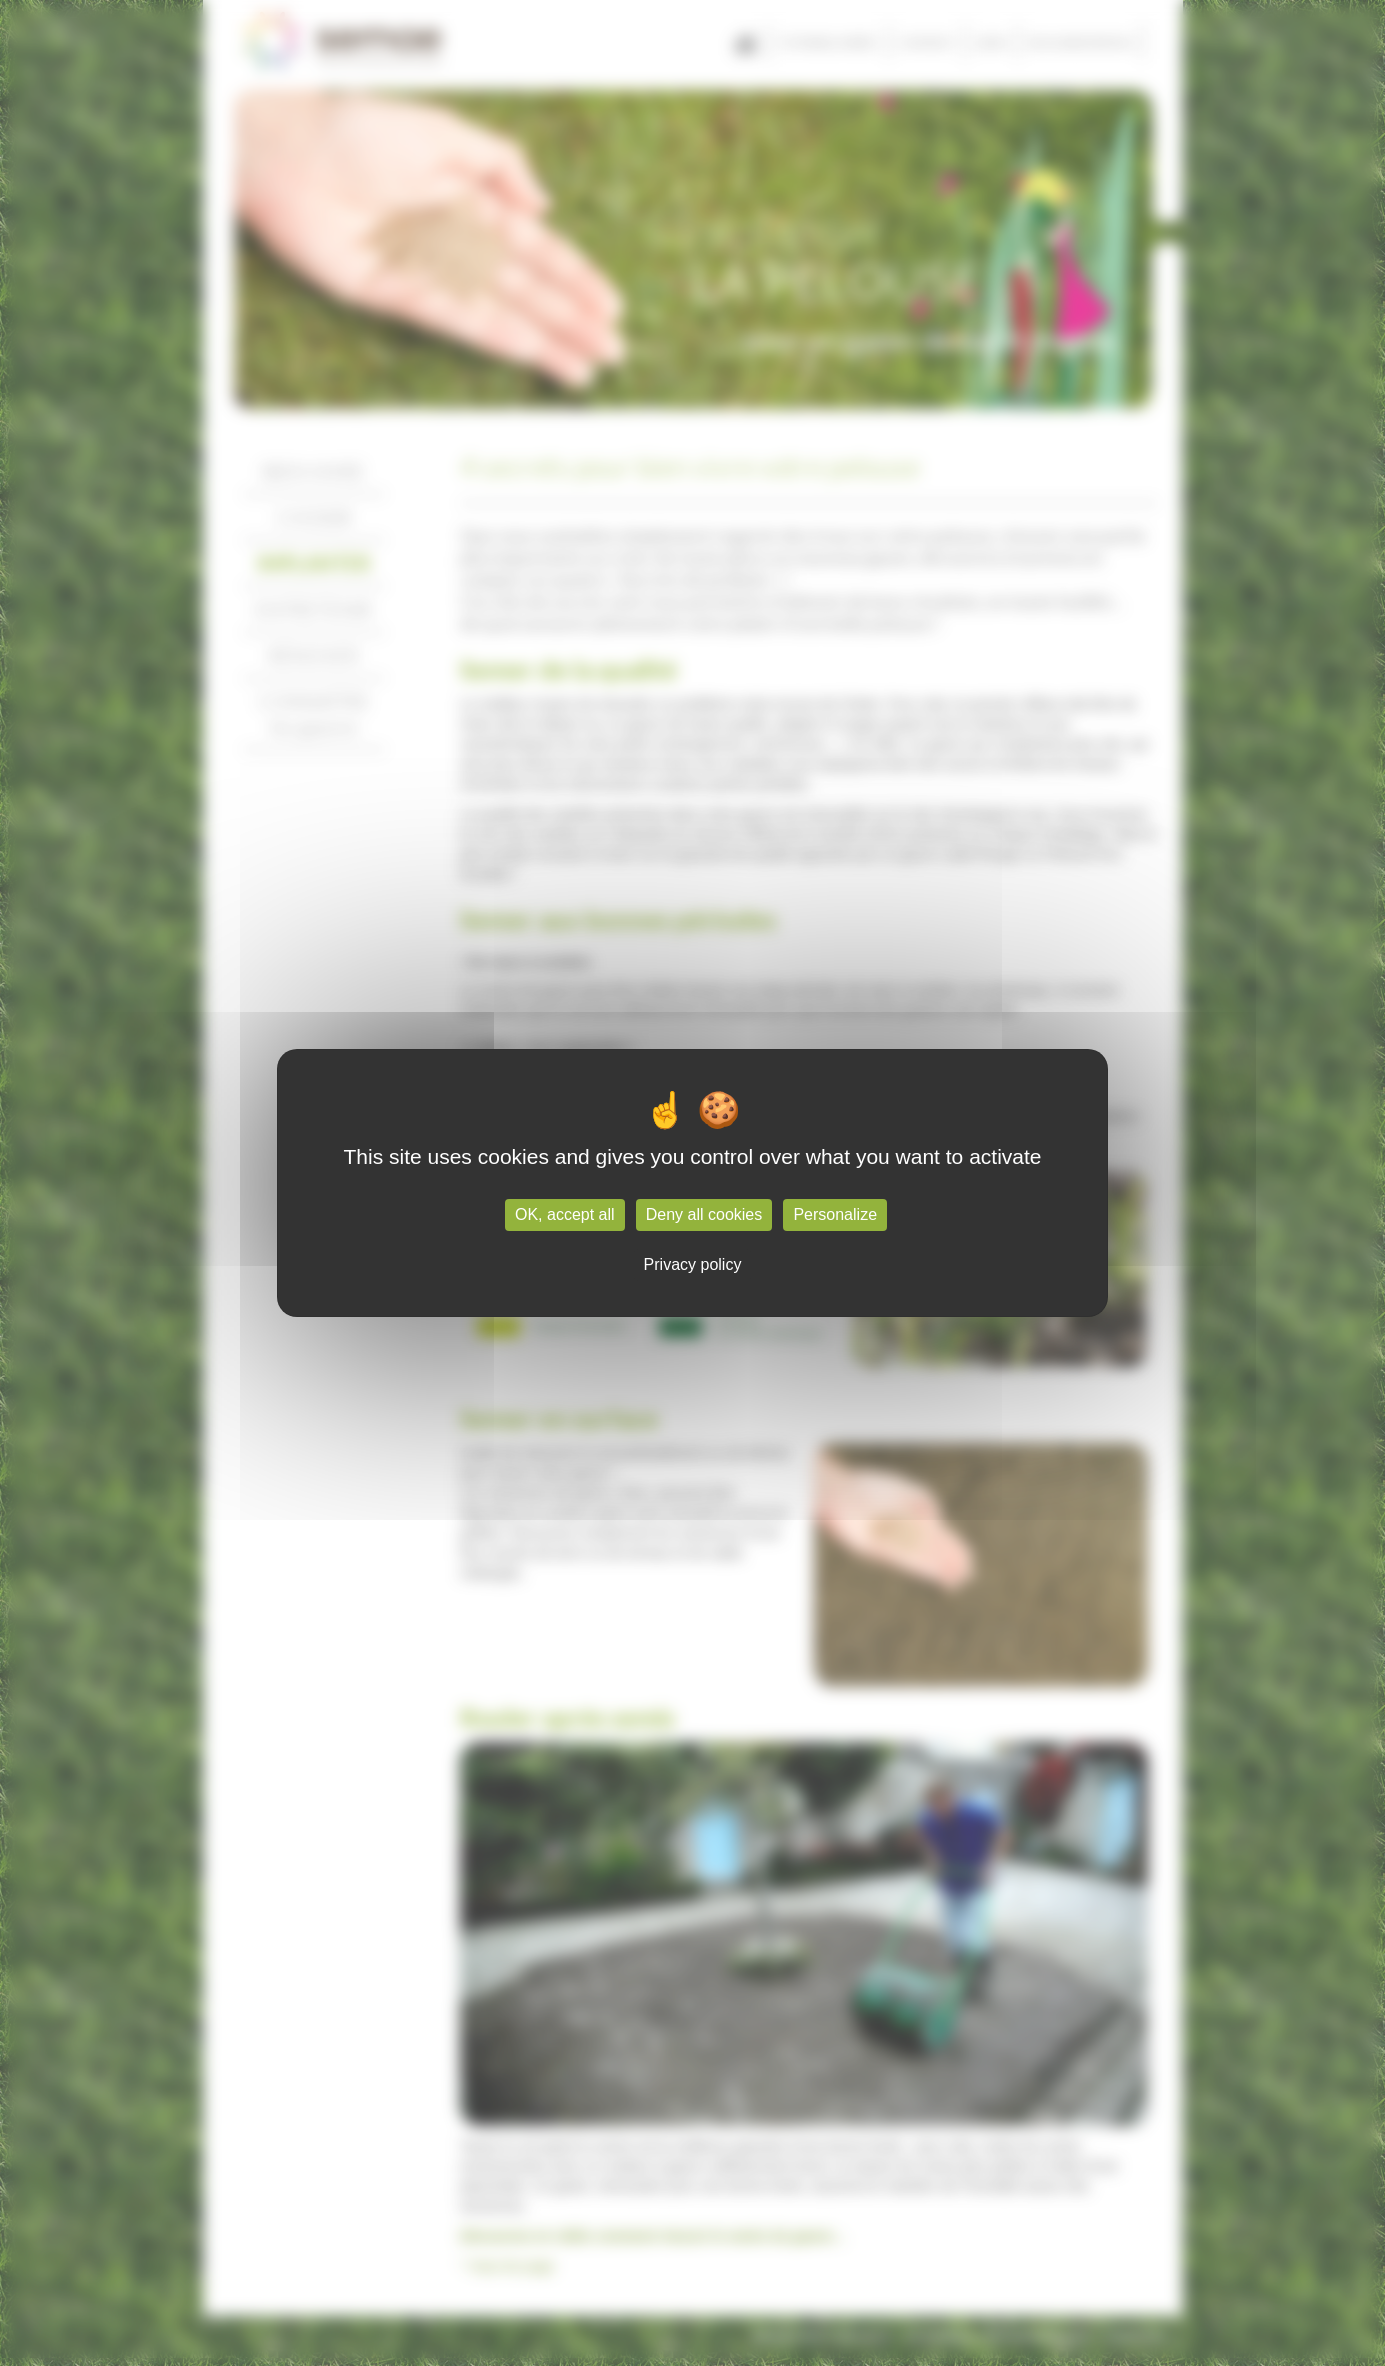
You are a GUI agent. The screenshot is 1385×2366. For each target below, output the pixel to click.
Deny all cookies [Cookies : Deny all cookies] (704, 1214)
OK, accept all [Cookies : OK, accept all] (565, 1214)
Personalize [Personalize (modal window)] (835, 1214)
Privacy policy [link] (693, 1264)
